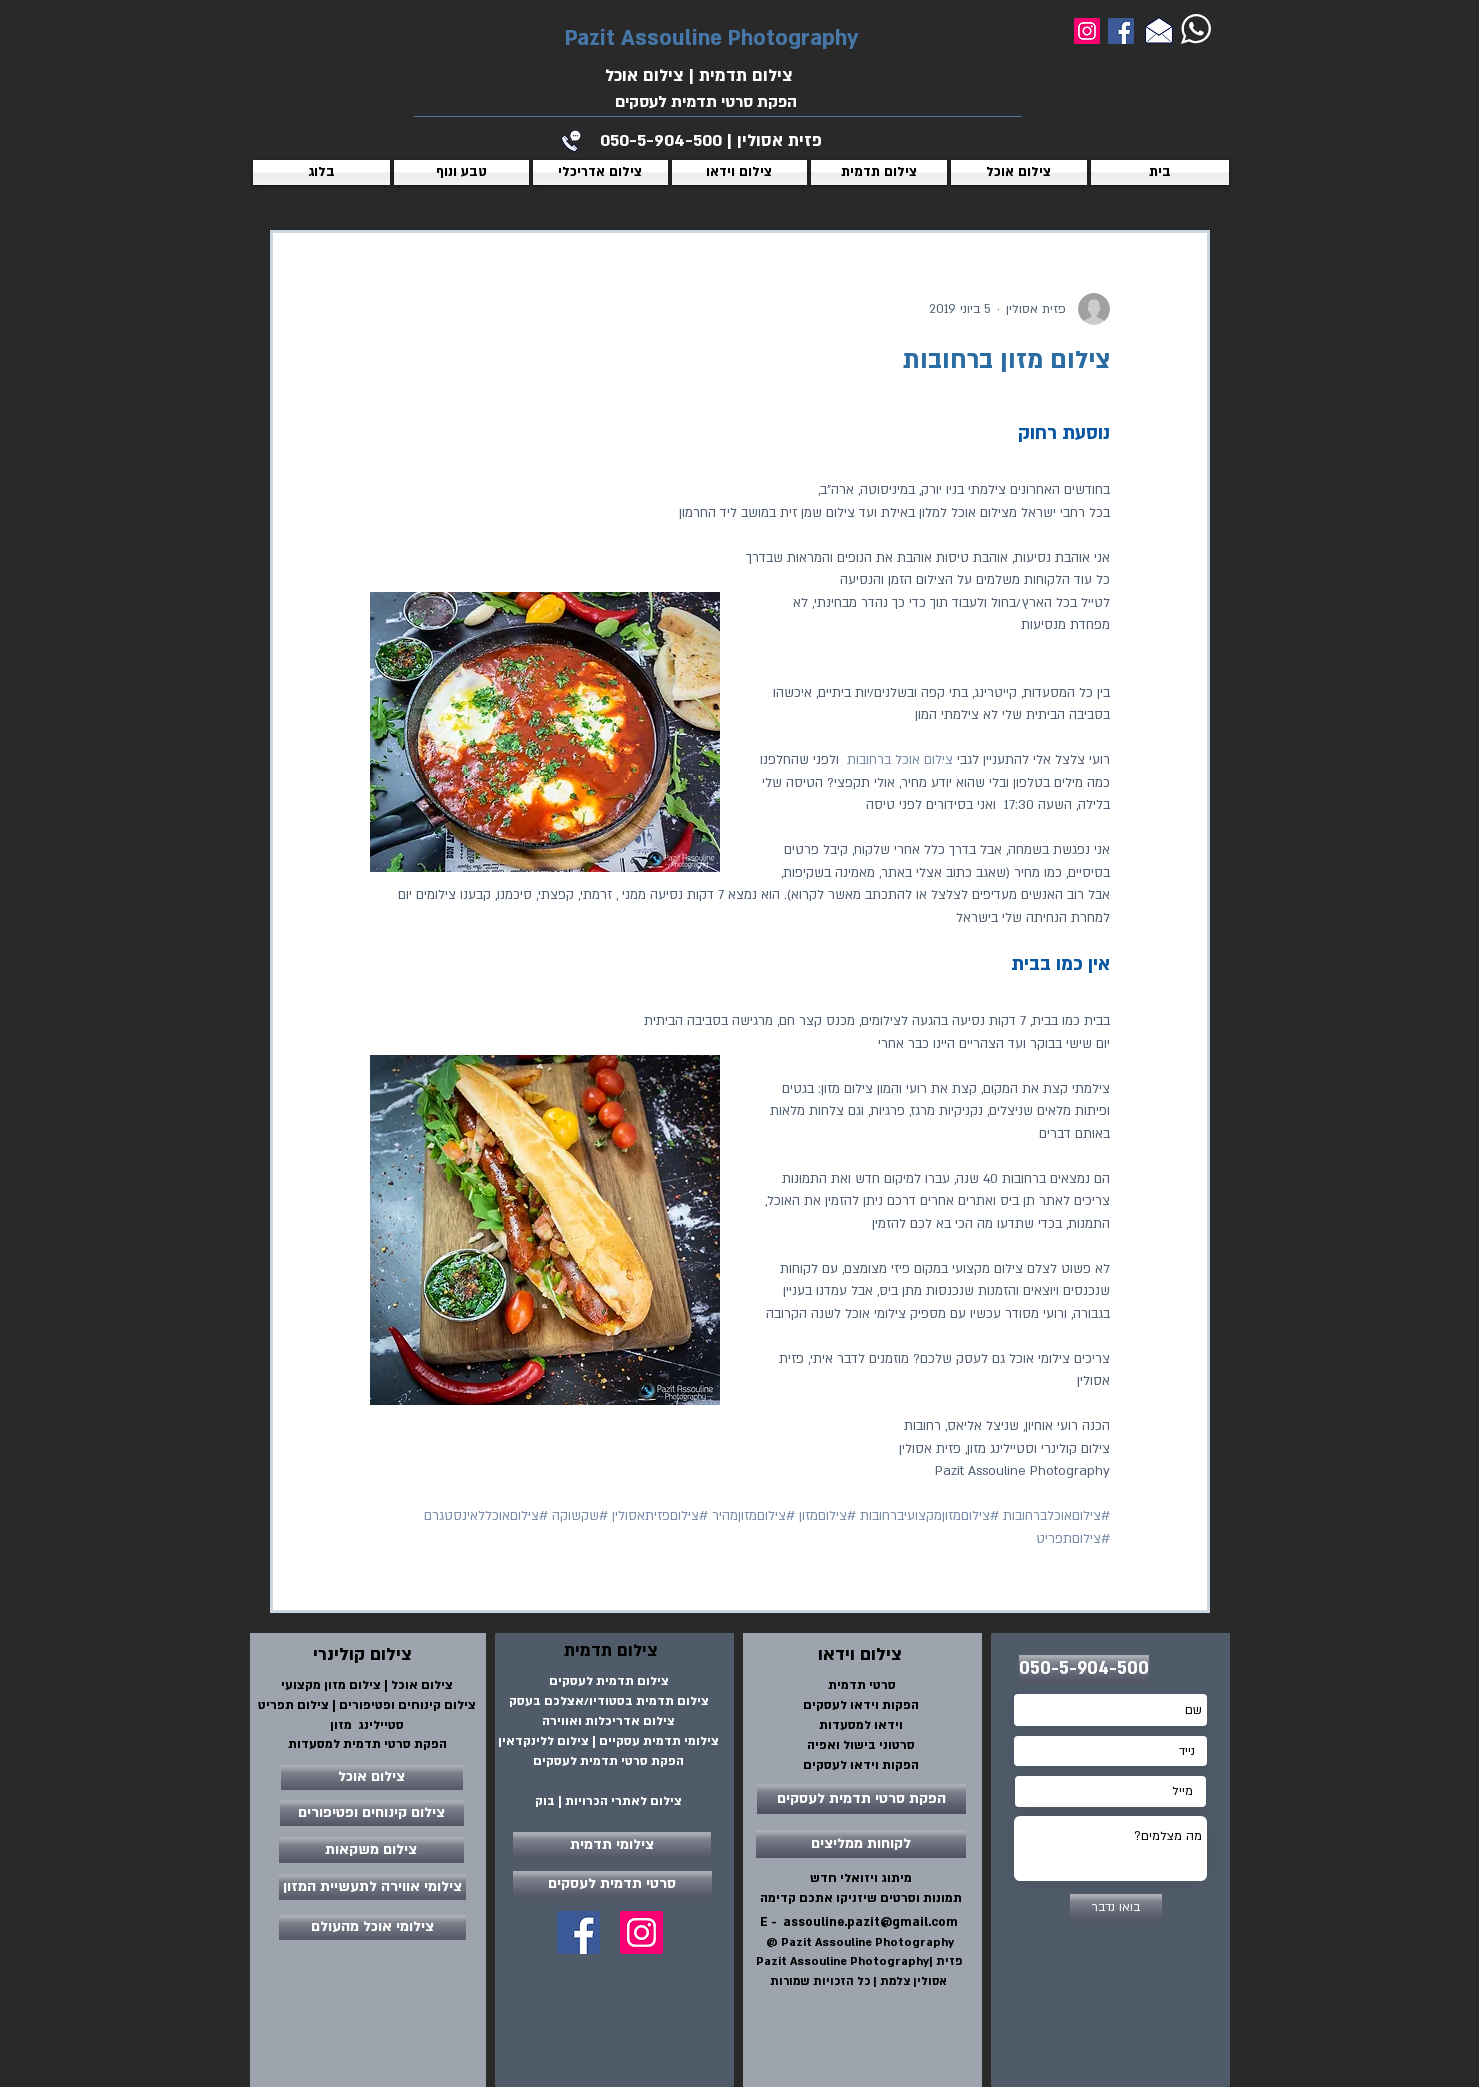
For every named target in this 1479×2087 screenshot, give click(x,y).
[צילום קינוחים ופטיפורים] (372, 1813)
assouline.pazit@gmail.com (870, 1922)
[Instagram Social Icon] (641, 1932)
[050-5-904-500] (1084, 1669)
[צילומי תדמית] (612, 1845)
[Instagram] (1087, 31)
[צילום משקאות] (371, 1850)
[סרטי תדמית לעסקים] (612, 1884)
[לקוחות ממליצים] (861, 1844)
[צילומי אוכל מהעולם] (372, 1927)
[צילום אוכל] (372, 1777)
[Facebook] (1121, 31)
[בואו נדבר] (1116, 1907)
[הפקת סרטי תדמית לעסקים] (861, 1799)
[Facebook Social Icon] (578, 1932)
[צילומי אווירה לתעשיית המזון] (372, 1887)
